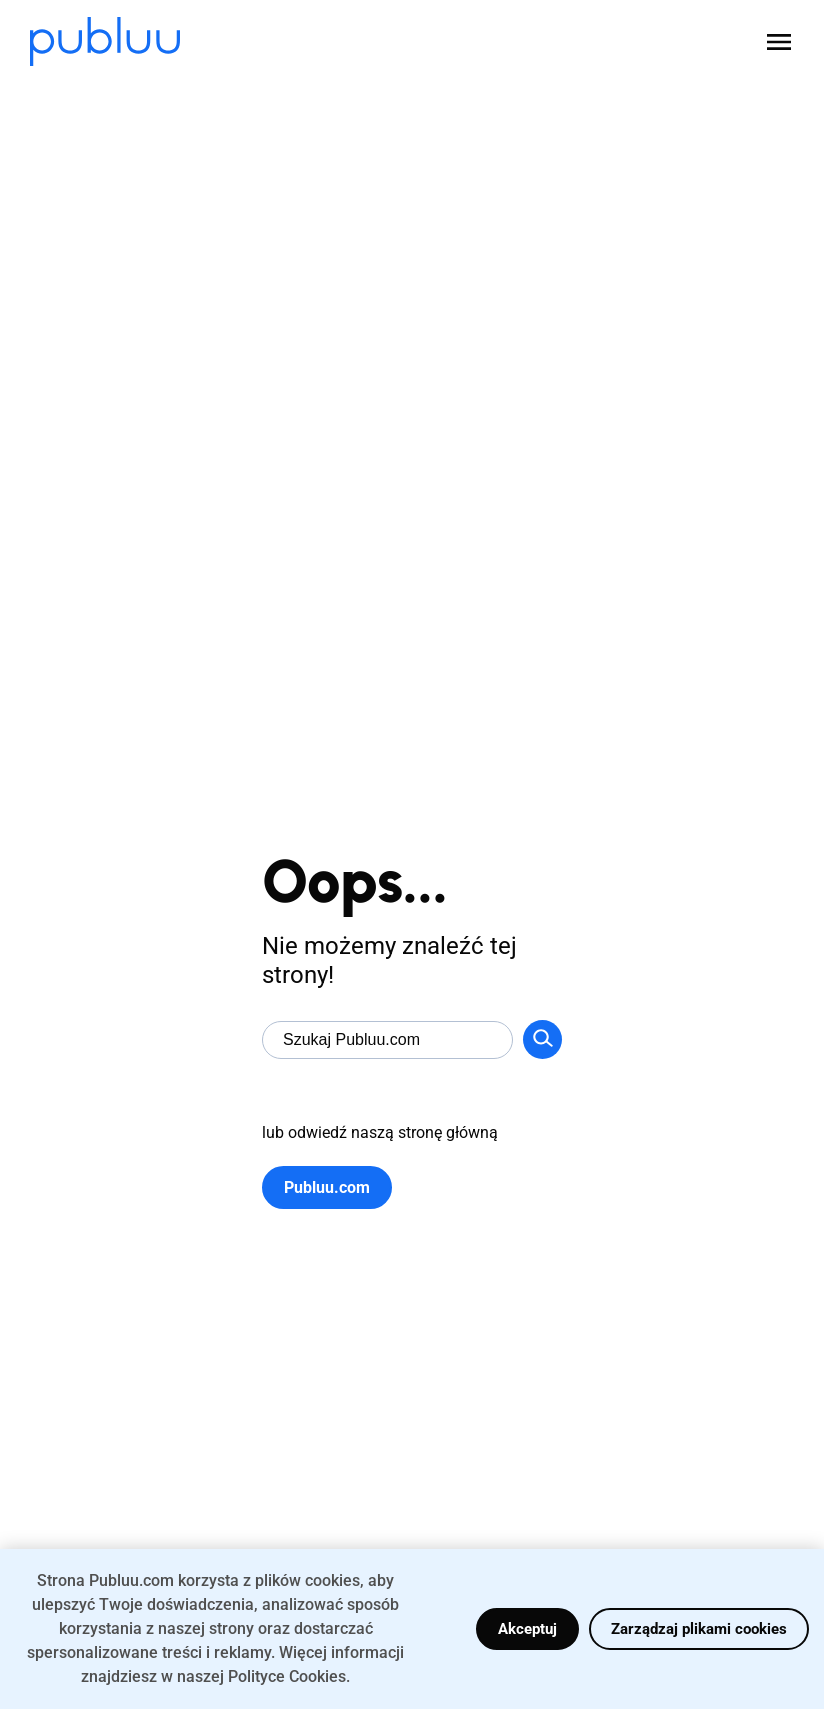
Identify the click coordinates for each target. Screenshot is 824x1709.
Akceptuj (527, 1629)
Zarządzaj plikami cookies (699, 1629)
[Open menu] (779, 42)
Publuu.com (327, 1187)
